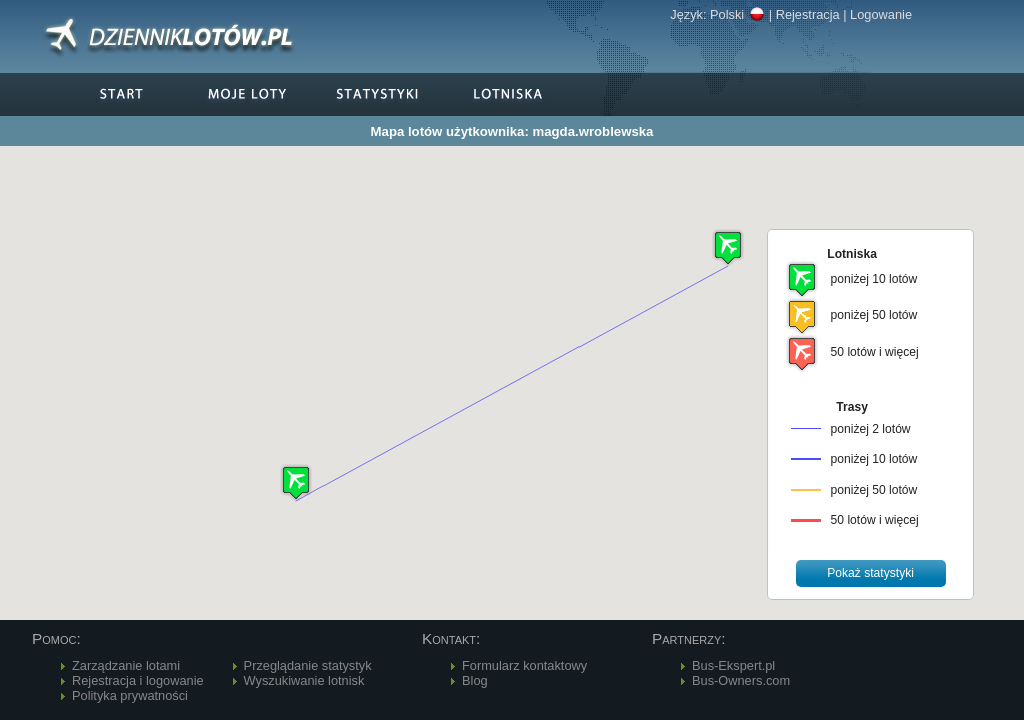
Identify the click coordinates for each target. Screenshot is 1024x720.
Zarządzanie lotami (126, 665)
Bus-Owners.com (741, 680)
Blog (475, 680)
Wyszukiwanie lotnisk (304, 680)
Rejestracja (808, 14)
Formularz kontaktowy (524, 665)
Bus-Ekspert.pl (733, 665)
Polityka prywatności (130, 695)
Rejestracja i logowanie (138, 680)
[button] (296, 482)
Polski (737, 14)
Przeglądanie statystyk (308, 665)
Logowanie (881, 14)
